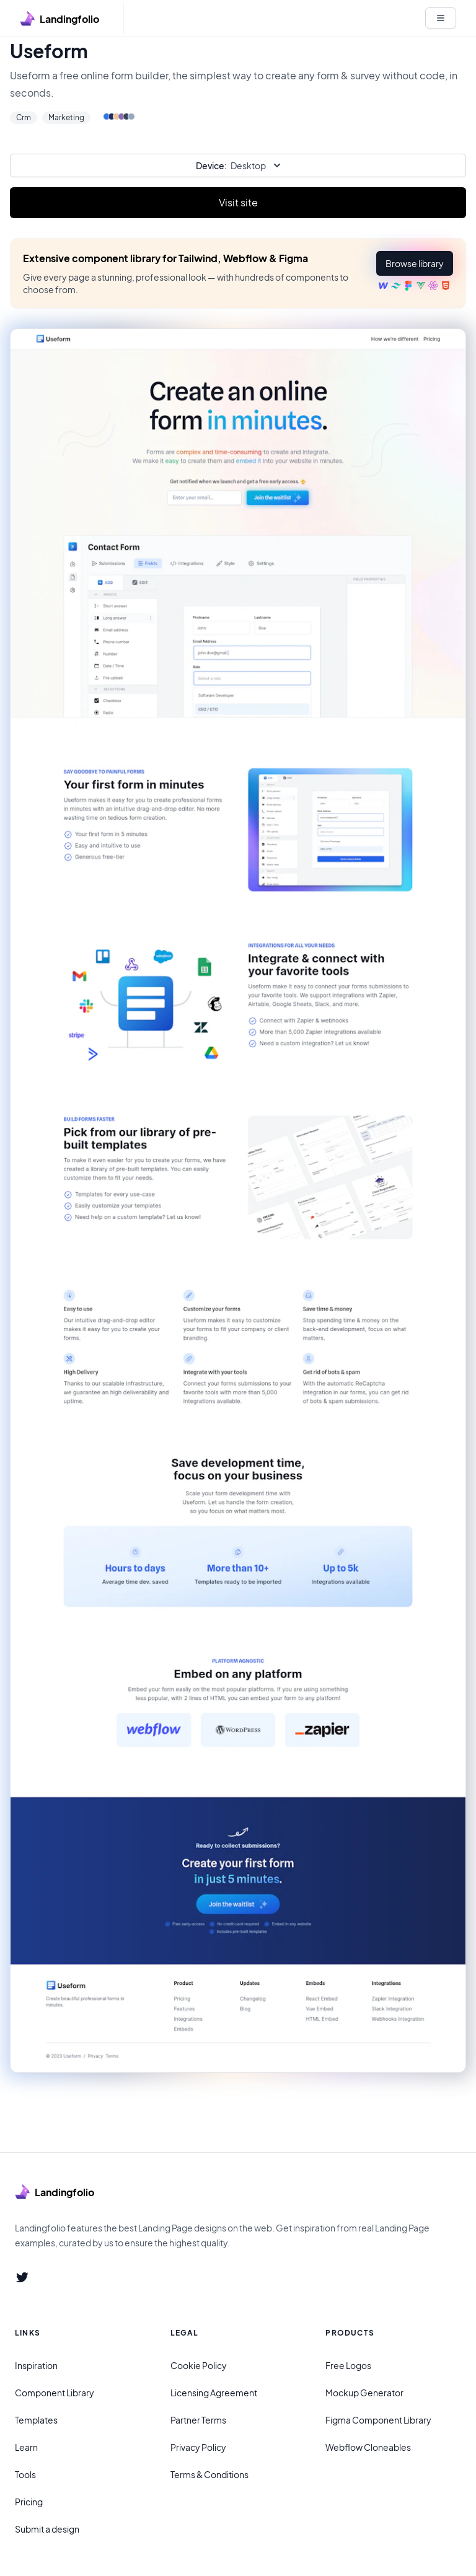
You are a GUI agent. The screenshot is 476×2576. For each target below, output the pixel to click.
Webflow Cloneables (368, 2447)
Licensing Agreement (213, 2392)
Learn (26, 2447)
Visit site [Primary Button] (238, 202)
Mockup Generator (364, 2392)
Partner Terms (198, 2419)
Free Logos (348, 2365)
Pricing (29, 2501)
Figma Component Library (378, 2419)
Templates (36, 2419)
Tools (25, 2474)
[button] (414, 263)
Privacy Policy (198, 2447)
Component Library (54, 2392)
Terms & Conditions (209, 2474)
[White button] (440, 18)
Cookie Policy (198, 2365)
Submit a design (47, 2528)
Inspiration (36, 2365)
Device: (211, 165)
